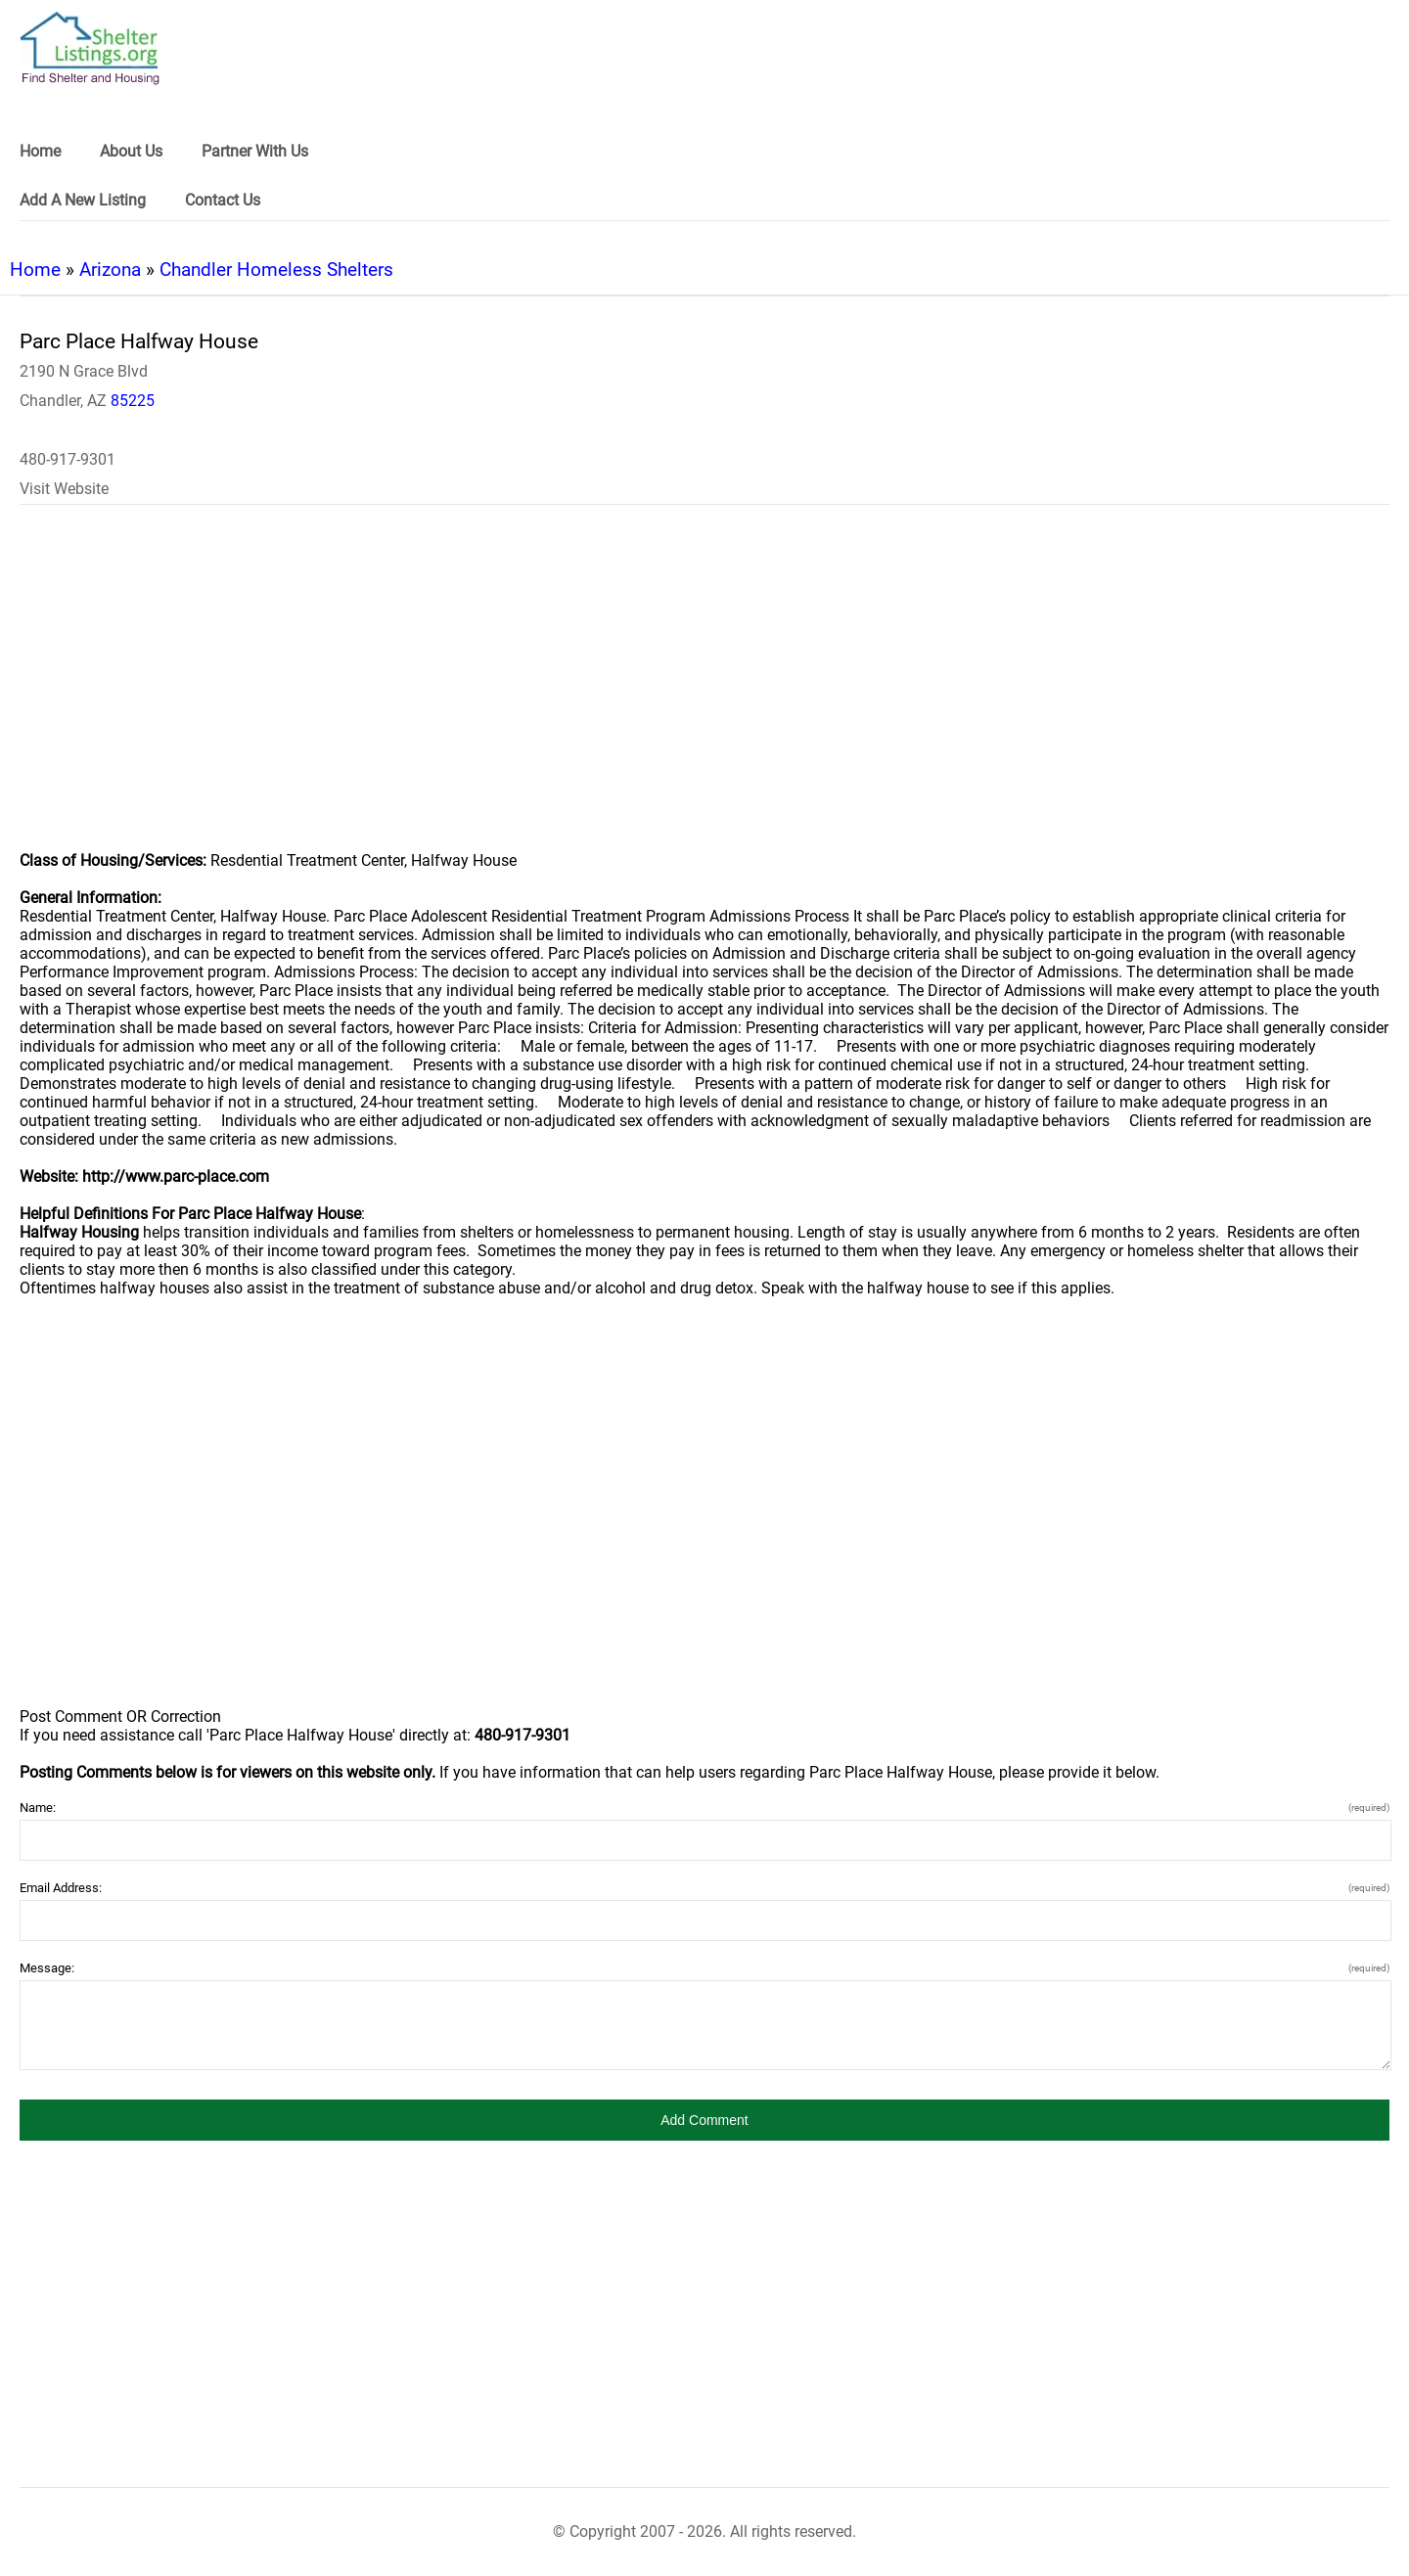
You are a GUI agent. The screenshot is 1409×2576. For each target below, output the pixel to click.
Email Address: (704, 1887)
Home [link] (40, 151)
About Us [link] (131, 151)
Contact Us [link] (222, 200)
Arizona (110, 269)
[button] (704, 2120)
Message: (704, 1968)
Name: (704, 1807)
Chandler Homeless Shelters (276, 269)
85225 (133, 400)
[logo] (90, 48)
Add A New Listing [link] (83, 200)
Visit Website (64, 488)
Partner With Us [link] (255, 151)
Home (35, 269)
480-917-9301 (67, 459)
